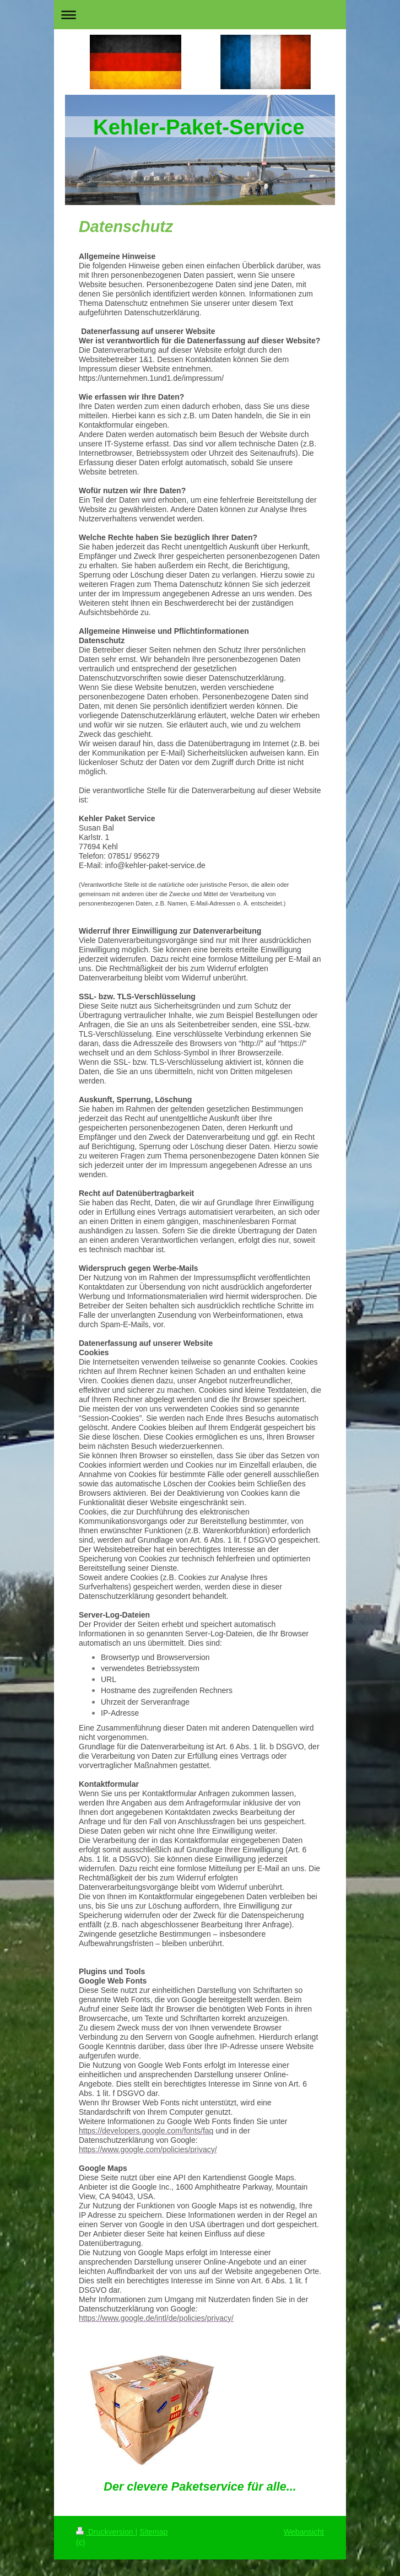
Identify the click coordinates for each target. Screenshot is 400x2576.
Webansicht (304, 2532)
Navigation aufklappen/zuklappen (200, 14)
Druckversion (105, 2532)
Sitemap (153, 2532)
